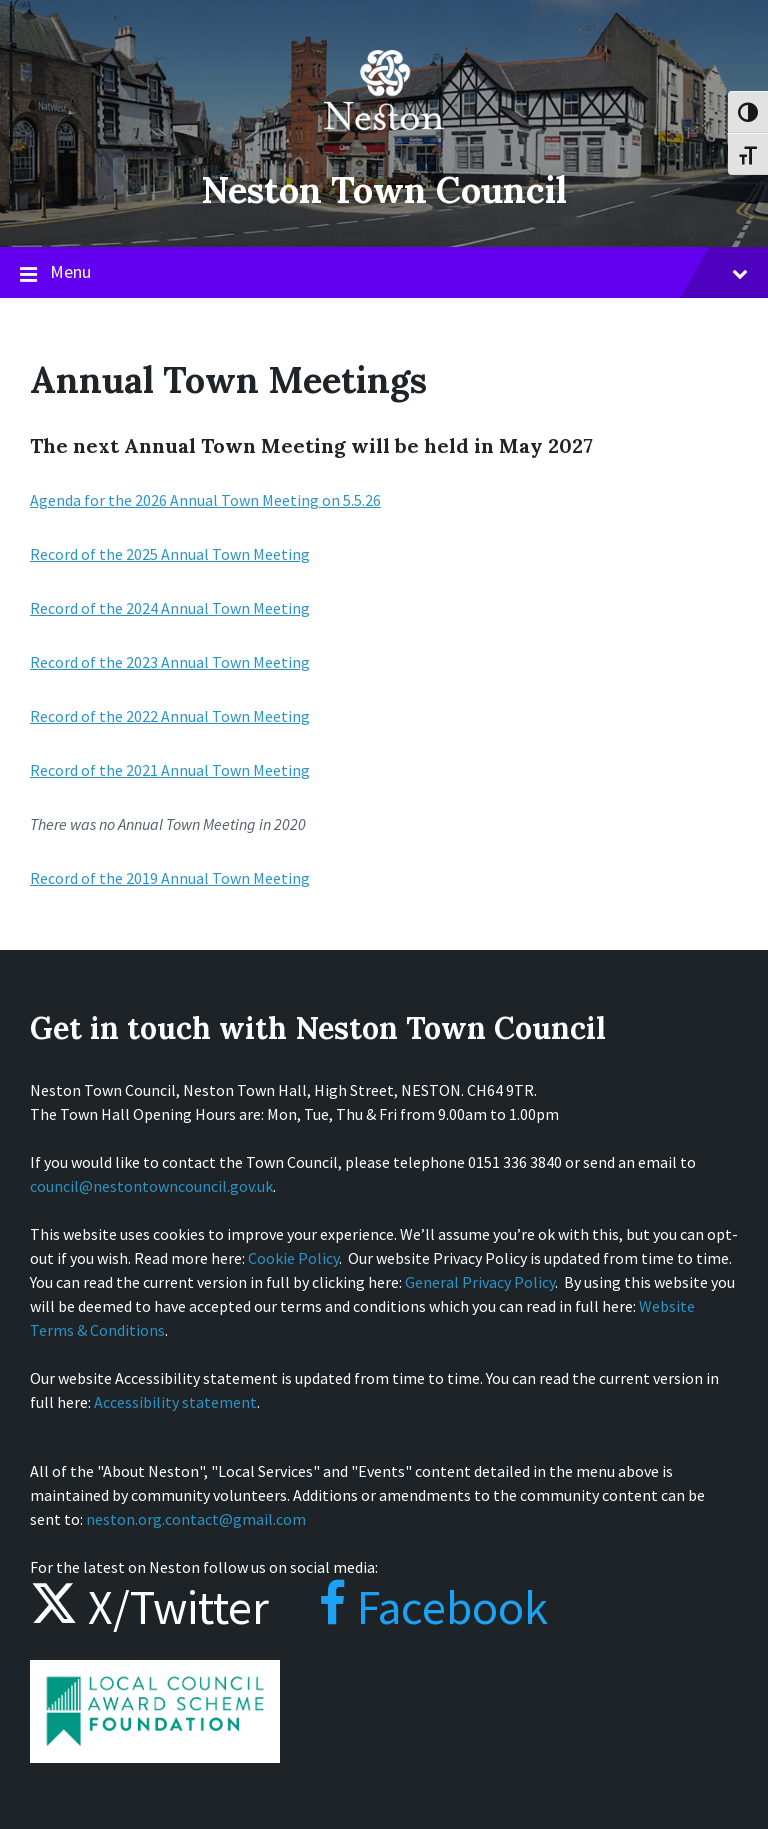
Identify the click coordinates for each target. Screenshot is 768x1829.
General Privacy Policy (480, 1282)
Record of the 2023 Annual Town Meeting (170, 662)
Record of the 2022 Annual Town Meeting (170, 716)
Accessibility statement (175, 1402)
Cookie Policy (293, 1258)
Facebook (413, 1607)
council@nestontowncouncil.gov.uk (151, 1186)
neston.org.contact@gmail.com (196, 1519)
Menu (384, 273)
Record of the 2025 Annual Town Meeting (170, 554)
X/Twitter (149, 1607)
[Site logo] (384, 144)
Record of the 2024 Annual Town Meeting (170, 608)
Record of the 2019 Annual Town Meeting (170, 878)
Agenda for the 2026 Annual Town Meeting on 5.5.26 (205, 500)
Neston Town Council (384, 190)
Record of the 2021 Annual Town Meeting (170, 770)
